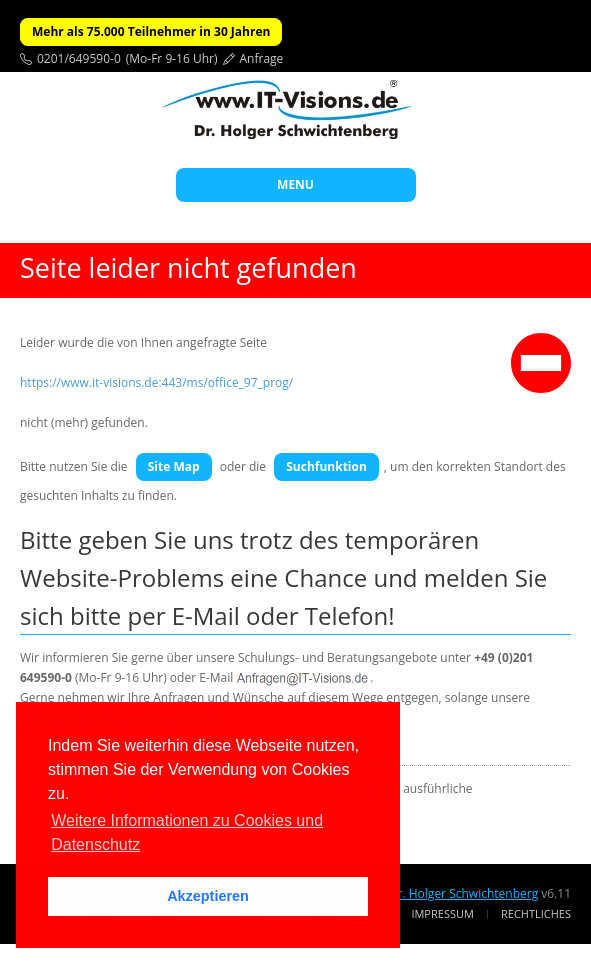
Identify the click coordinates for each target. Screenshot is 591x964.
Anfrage (262, 58)
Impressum (442, 913)
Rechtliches (536, 913)
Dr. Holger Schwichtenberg (463, 893)
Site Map (174, 466)
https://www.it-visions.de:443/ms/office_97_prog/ (156, 382)
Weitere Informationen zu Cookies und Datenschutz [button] (187, 832)
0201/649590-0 (79, 58)
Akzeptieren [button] (208, 896)
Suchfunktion (326, 466)
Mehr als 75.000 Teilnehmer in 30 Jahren (151, 31)
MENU (295, 184)
